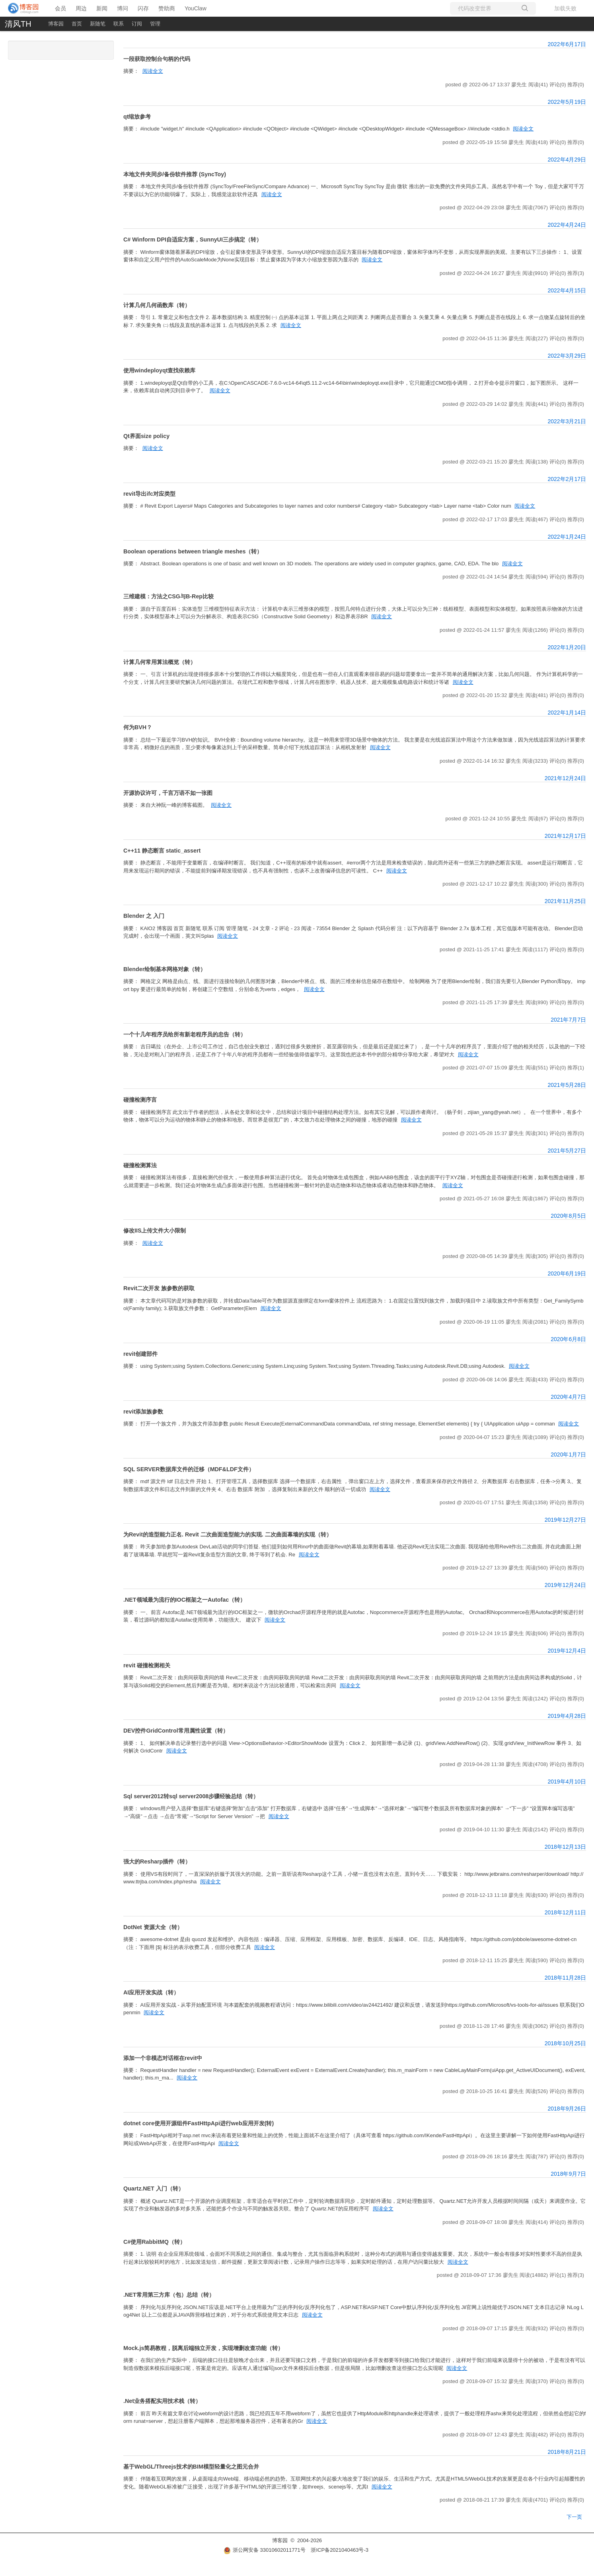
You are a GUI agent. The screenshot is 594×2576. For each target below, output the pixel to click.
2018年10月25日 (565, 2043)
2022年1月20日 (566, 647)
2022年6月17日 (566, 44)
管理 (155, 24)
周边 (81, 8)
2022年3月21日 (566, 421)
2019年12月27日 (565, 1520)
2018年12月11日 (565, 1912)
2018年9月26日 (566, 2108)
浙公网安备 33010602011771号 (265, 2550)
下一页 (574, 2517)
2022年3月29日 (566, 355)
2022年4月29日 (566, 159)
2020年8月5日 (568, 1216)
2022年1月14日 (566, 712)
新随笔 (97, 24)
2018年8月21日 (566, 2452)
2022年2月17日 (566, 479)
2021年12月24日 (565, 778)
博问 (122, 8)
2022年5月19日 (566, 102)
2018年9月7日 (568, 2174)
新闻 (101, 8)
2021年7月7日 (568, 1019)
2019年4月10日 (566, 1781)
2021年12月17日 (565, 836)
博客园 (56, 24)
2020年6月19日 (566, 1273)
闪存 (143, 8)
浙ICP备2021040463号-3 (339, 2550)
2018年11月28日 (565, 1977)
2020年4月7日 (568, 1397)
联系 (118, 24)
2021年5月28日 (566, 1085)
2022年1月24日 (566, 537)
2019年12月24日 (565, 1585)
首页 (77, 24)
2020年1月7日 (568, 1454)
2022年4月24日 (566, 225)
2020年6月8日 (568, 1339)
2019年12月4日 (566, 1650)
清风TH (18, 24)
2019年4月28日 (566, 1716)
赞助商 (166, 8)
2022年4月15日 (566, 290)
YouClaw (195, 8)
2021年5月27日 (566, 1150)
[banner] (23, 8)
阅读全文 (152, 71)
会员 (60, 8)
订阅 (137, 24)
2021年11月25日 (565, 901)
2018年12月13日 (565, 1847)
